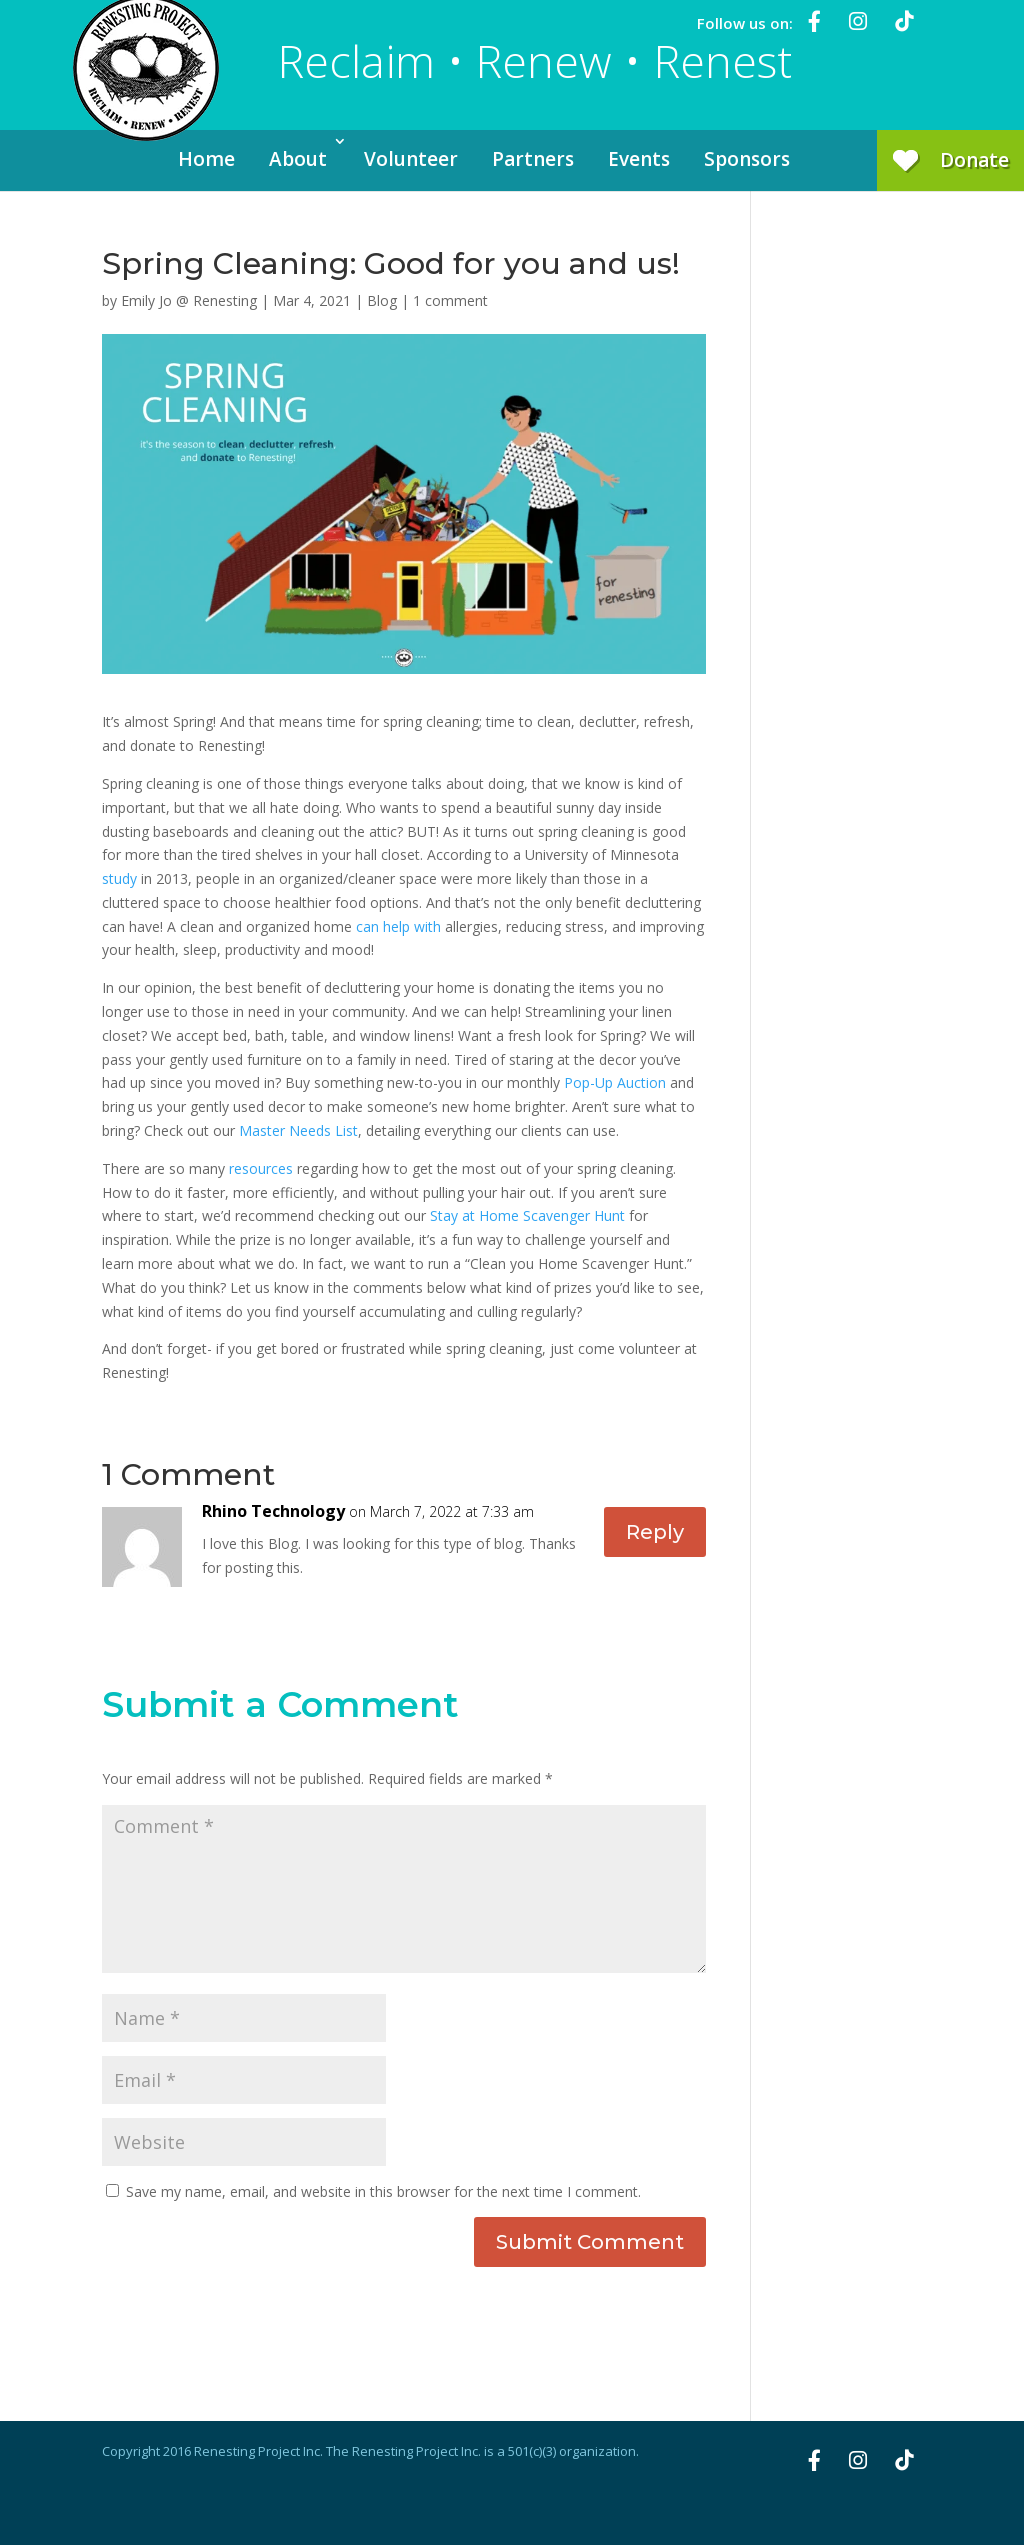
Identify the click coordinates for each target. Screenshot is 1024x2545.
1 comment (450, 300)
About (298, 159)
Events (639, 159)
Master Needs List (298, 1130)
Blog (382, 300)
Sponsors (747, 159)
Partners (533, 159)
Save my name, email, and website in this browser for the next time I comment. (383, 2191)
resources (261, 1168)
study (119, 878)
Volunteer (411, 159)
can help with (398, 926)
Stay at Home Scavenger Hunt (527, 1215)
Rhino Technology (273, 1511)
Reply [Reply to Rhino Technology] (655, 1532)
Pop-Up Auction (615, 1082)
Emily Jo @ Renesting (189, 300)
